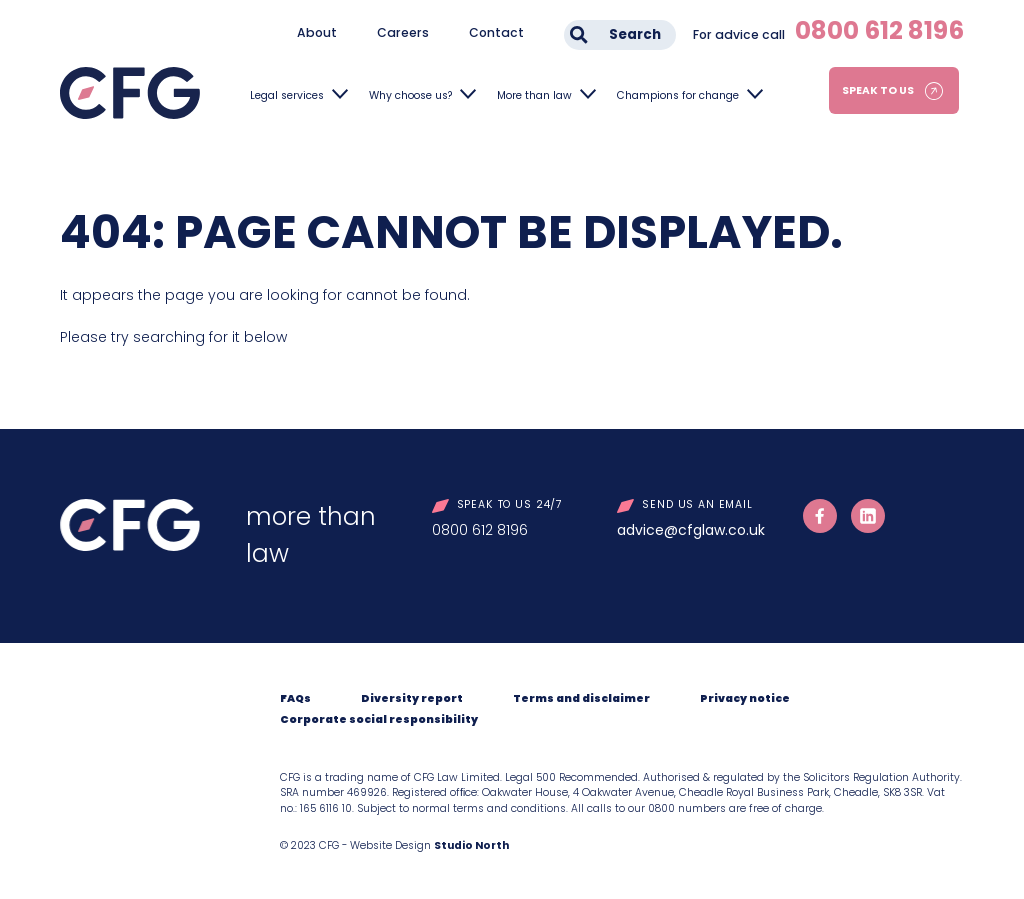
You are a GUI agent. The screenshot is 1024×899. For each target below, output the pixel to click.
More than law (534, 95)
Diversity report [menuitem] (412, 698)
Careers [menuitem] (403, 32)
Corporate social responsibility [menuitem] (379, 719)
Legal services (287, 95)
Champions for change (678, 95)
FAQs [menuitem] (295, 698)
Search (635, 34)
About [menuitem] (317, 32)
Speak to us (878, 90)
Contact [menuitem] (496, 32)
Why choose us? (410, 95)
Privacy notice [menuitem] (745, 698)
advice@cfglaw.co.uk (691, 530)
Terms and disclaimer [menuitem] (581, 698)
